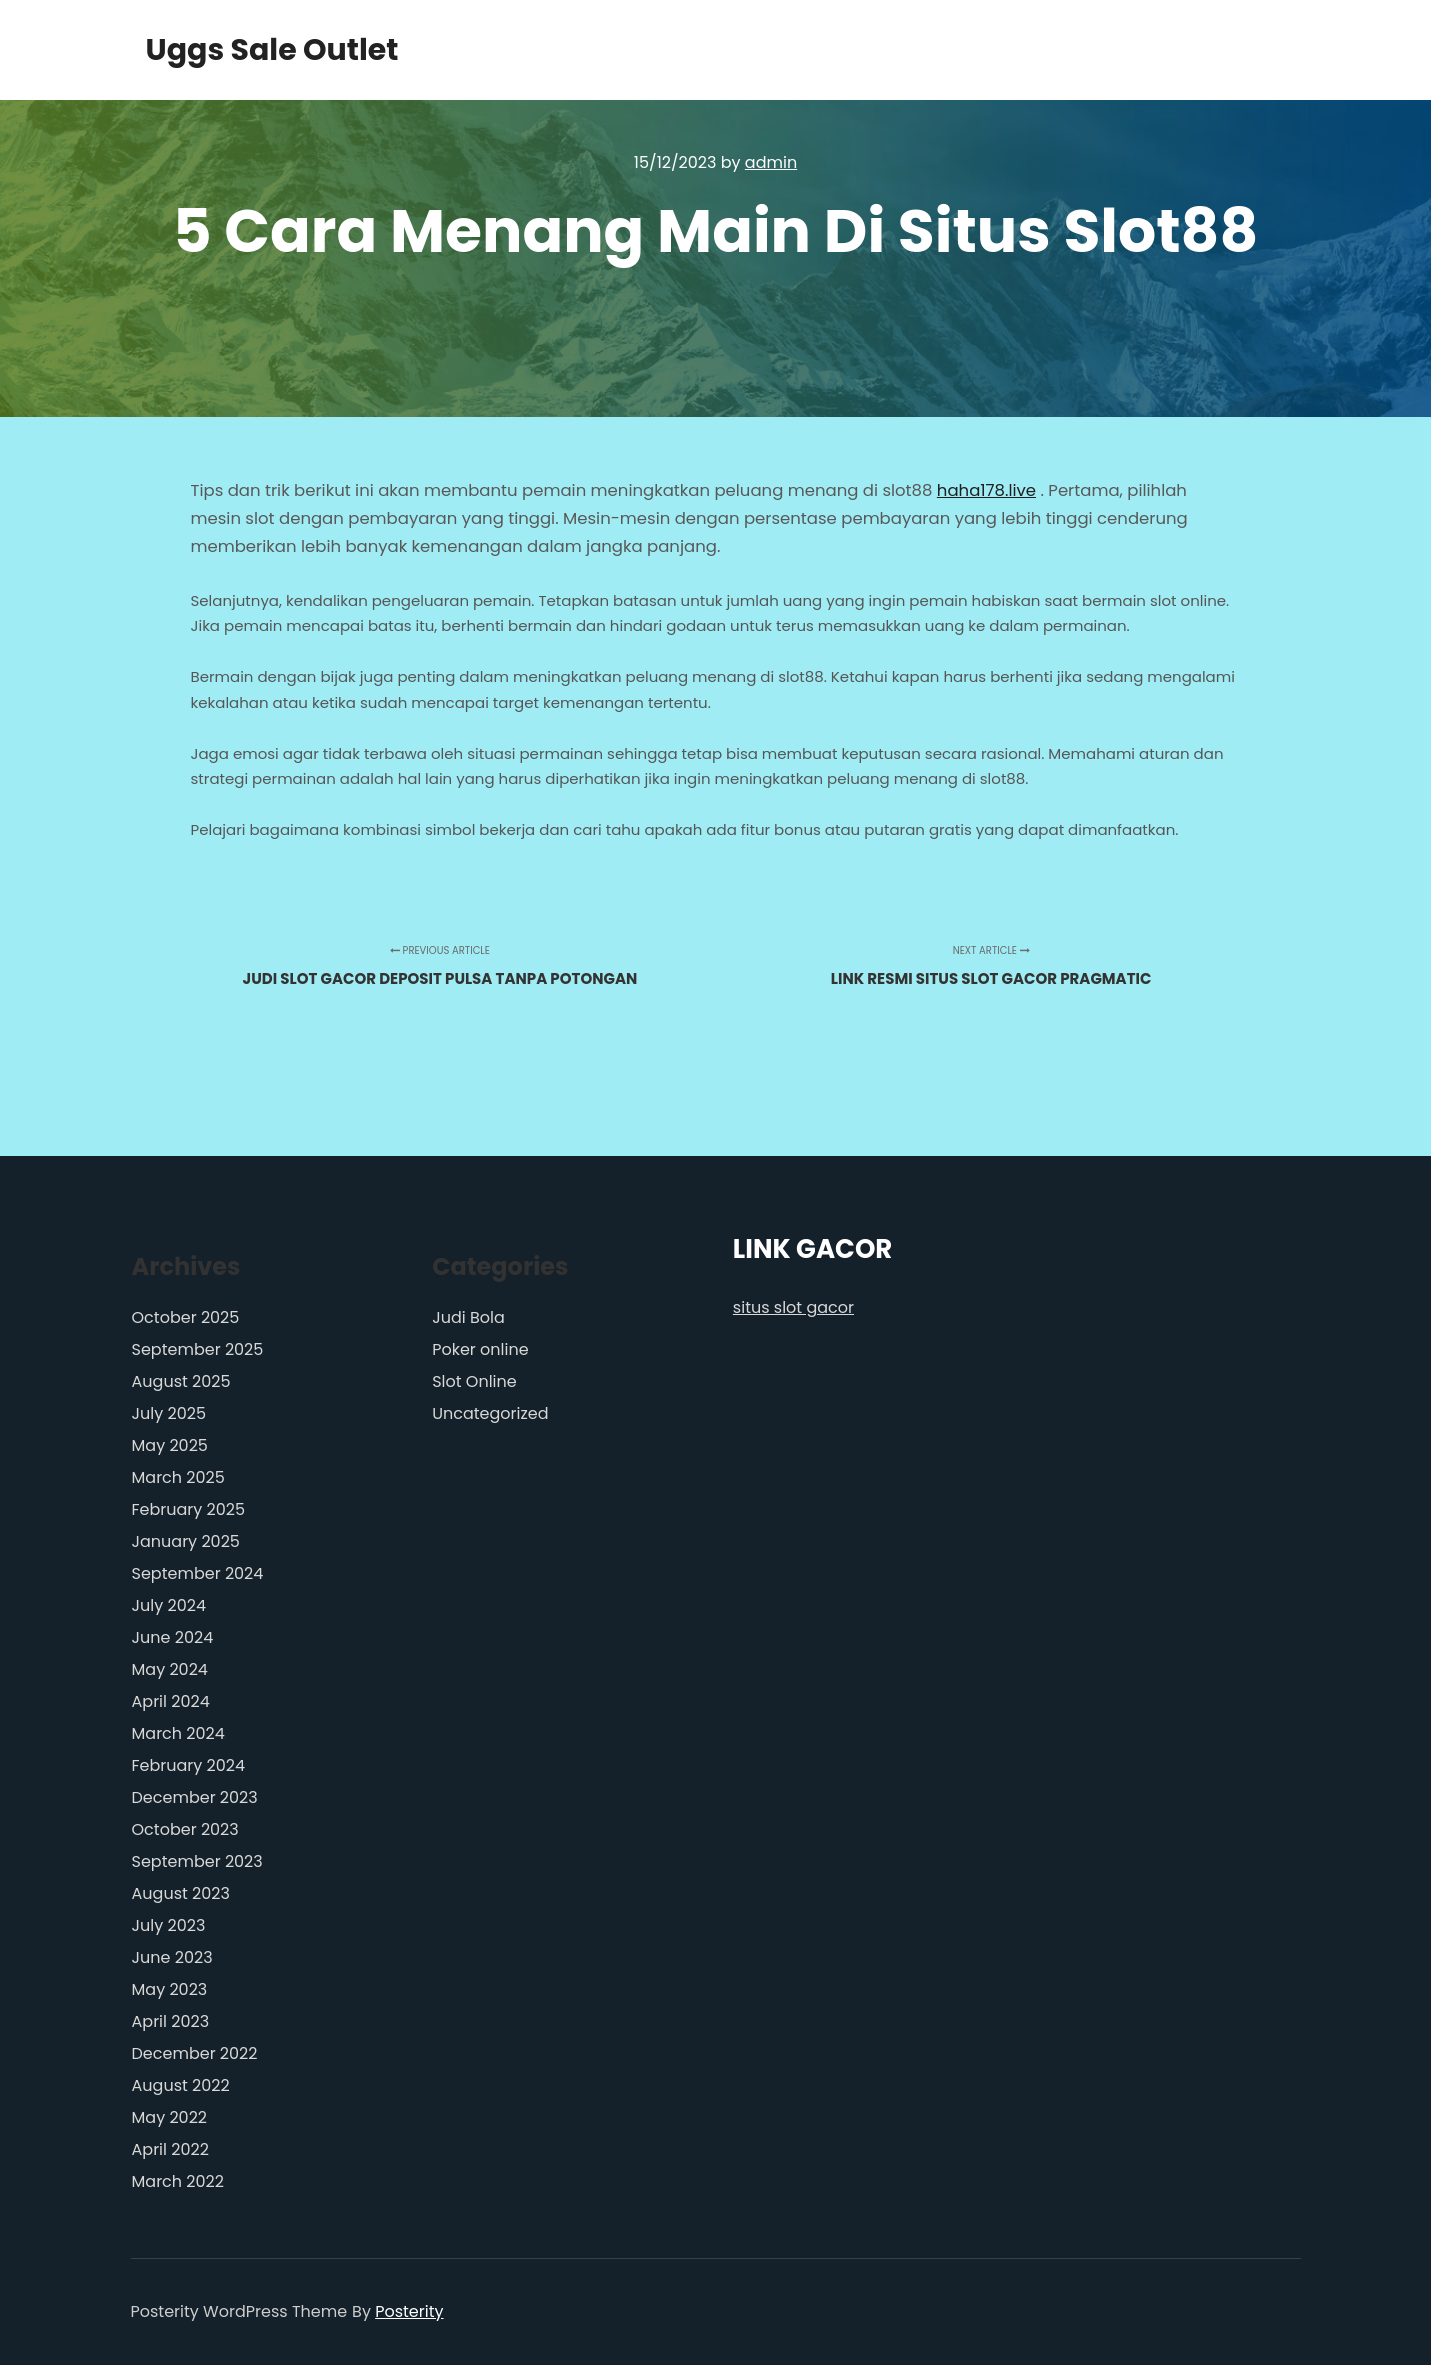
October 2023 (185, 1829)
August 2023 (181, 1893)
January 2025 (186, 1541)
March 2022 (178, 2181)
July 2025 (169, 1413)
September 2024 (198, 1573)
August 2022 (181, 2085)
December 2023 (195, 1797)
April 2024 (171, 1701)
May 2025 (170, 1445)
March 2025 (178, 1477)
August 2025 (181, 1381)
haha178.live (986, 490)
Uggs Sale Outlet (246, 50)
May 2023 (170, 1989)
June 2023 (172, 1957)
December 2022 (195, 2053)
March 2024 (178, 1733)
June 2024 (173, 1637)
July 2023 (169, 1925)
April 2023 (171, 2021)
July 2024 (169, 1605)
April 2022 (170, 2149)
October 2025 (186, 1317)
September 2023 (197, 1861)
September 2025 (198, 1349)
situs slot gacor (793, 1307)
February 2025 (189, 1509)
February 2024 (189, 1765)
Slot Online (474, 1381)
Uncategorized (490, 1413)
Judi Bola (468, 1317)
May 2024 (170, 1669)
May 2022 (170, 2117)
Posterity (409, 2311)
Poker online (480, 1349)
